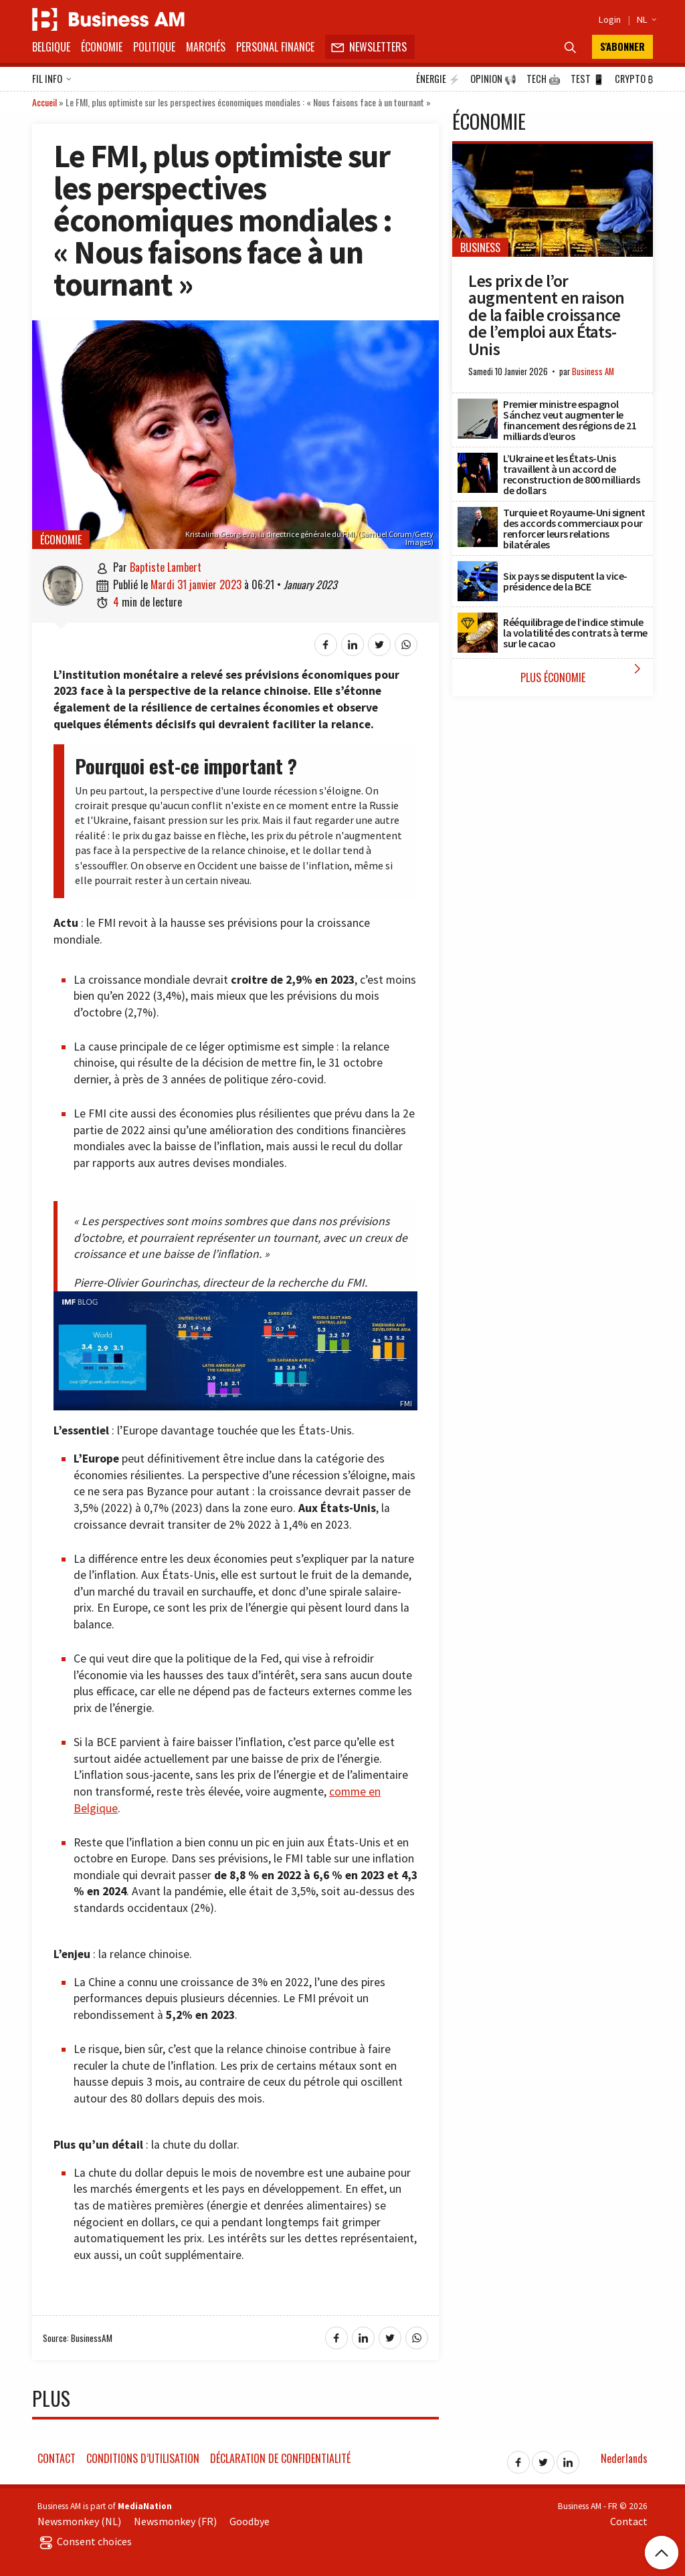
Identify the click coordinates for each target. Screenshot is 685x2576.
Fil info (52, 80)
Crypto (634, 79)
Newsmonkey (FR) (175, 2521)
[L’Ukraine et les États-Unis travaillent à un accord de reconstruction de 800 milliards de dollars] (478, 460)
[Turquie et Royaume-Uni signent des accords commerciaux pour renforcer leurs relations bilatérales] (478, 514)
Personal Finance (275, 47)
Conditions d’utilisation (142, 2458)
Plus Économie (583, 673)
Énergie (438, 79)
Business (480, 247)
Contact (56, 2458)
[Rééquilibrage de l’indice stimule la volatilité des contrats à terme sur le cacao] (478, 620)
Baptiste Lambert (165, 567)
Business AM (593, 371)
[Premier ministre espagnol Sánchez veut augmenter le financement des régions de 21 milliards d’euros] (478, 406)
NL (645, 19)
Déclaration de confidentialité (280, 2458)
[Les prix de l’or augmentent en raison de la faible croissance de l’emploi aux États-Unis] (552, 151)
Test (588, 79)
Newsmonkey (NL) (79, 2521)
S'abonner (622, 46)
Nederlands (624, 2458)
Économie (101, 47)
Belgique (51, 47)
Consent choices (84, 2541)
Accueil (44, 102)
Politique (154, 47)
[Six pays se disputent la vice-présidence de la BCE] (478, 568)
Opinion (493, 79)
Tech (543, 79)
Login (610, 19)
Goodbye (249, 2521)
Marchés (205, 47)
